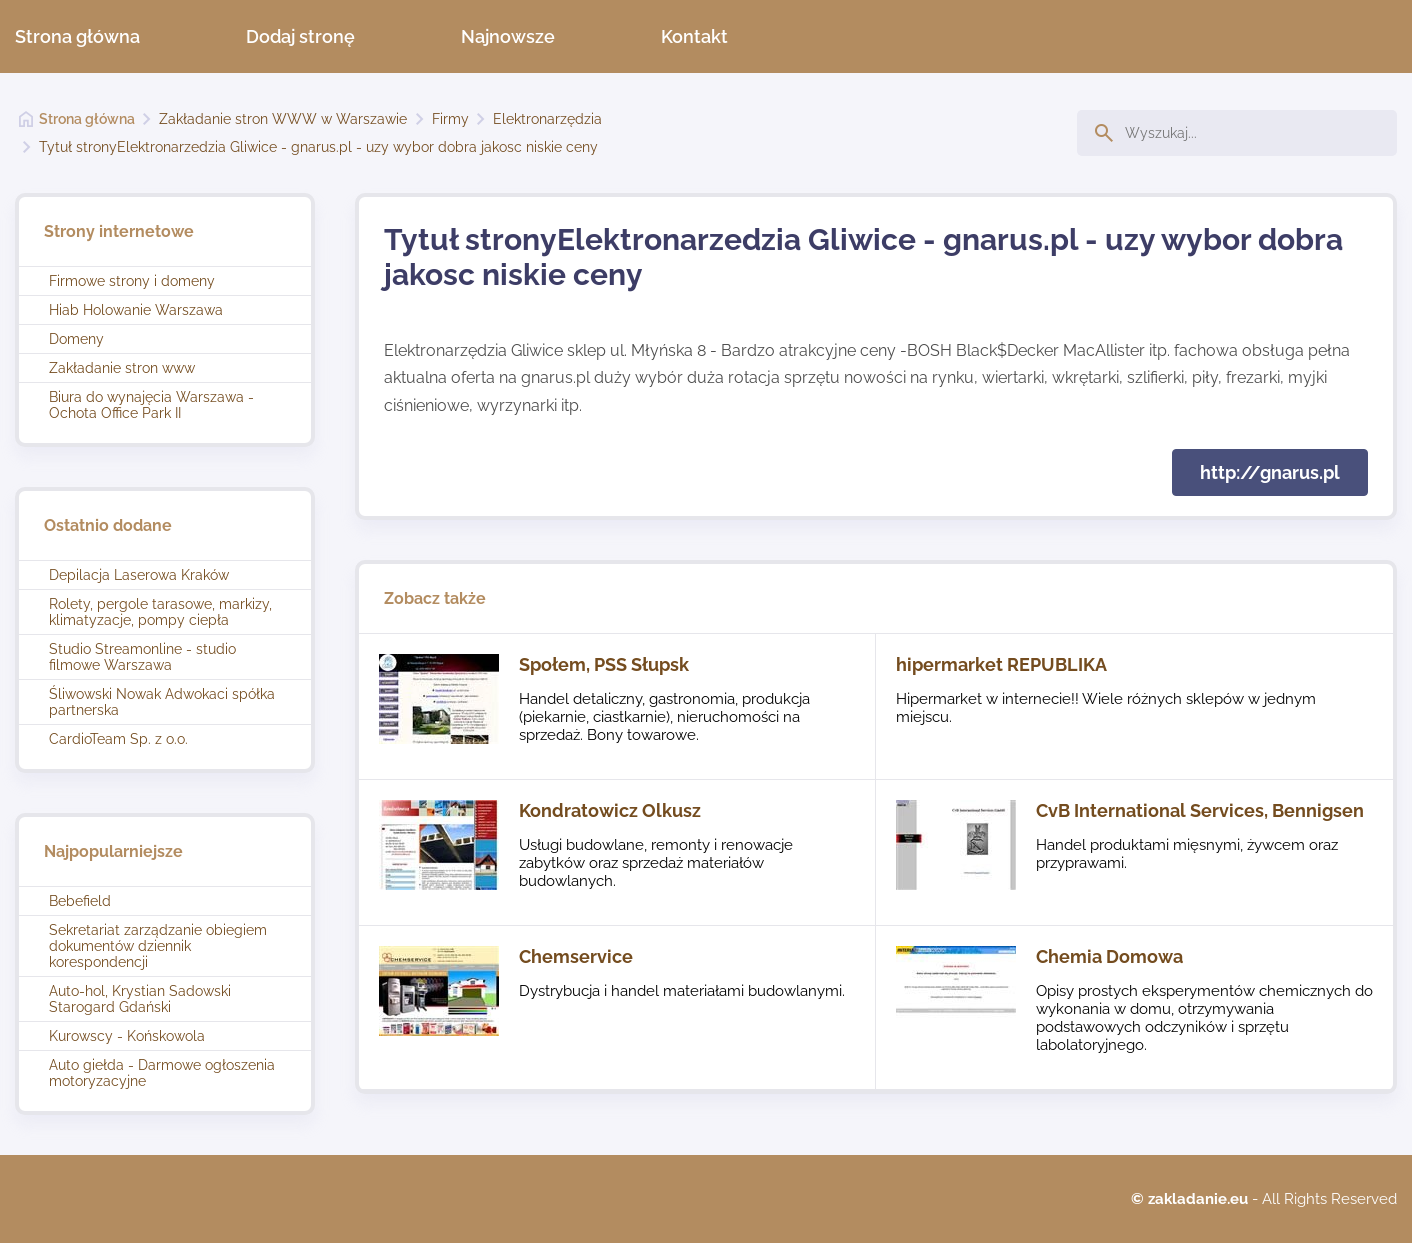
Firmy (450, 119)
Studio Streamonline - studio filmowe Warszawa (142, 657)
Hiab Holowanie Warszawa (136, 310)
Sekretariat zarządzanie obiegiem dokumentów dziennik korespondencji (158, 946)
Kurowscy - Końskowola (127, 1036)
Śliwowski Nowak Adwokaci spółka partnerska (162, 702)
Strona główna (77, 36)
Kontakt (694, 36)
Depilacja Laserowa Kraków (139, 575)
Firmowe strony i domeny (132, 281)
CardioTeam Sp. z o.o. (118, 739)
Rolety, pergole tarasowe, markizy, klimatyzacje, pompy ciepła (160, 612)
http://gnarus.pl (1270, 472)
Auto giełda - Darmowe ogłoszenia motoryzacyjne (162, 1073)
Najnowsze (508, 36)
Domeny (76, 339)
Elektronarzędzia (547, 119)
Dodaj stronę (300, 36)
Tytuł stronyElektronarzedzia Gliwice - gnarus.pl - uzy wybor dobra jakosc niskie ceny (318, 147)
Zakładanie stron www (122, 368)
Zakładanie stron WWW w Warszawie (283, 119)
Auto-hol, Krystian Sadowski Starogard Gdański (140, 999)
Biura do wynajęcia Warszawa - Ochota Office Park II (151, 405)
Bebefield (80, 901)
